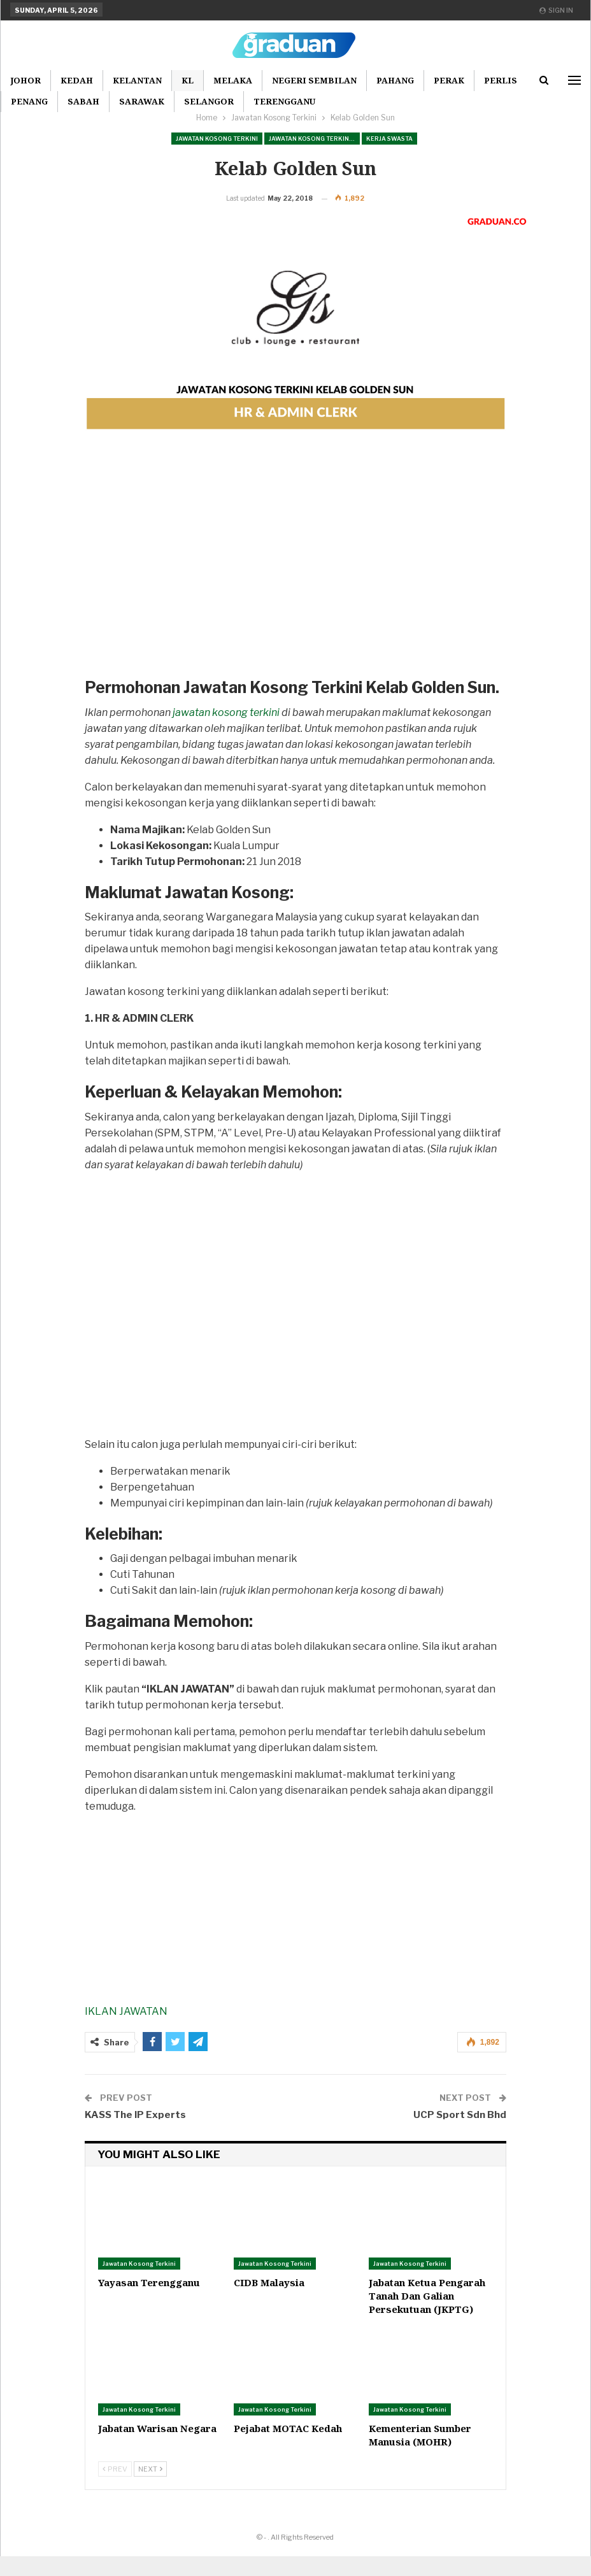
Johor (25, 80)
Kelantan (137, 80)
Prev (115, 2488)
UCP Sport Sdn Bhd (459, 2134)
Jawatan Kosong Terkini (217, 138)
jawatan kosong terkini (226, 732)
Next (150, 2488)
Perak (449, 80)
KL (188, 80)
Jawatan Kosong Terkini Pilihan (314, 138)
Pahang (395, 80)
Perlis (500, 80)
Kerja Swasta (389, 138)
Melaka (232, 80)
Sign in (556, 10)
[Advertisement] (295, 595)
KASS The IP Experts (135, 2134)
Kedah (77, 80)
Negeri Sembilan (314, 80)
